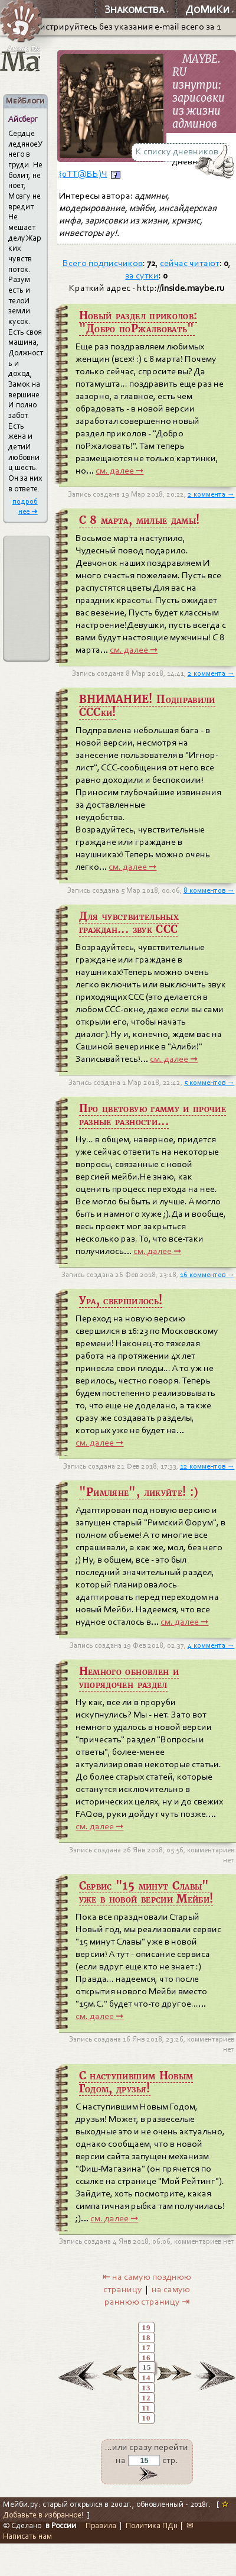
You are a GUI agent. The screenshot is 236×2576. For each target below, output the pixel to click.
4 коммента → (211, 1645)
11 (146, 2408)
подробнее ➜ (25, 506)
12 (146, 2398)
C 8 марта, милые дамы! (139, 520)
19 (146, 2328)
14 (146, 2378)
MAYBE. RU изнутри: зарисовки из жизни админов (198, 92)
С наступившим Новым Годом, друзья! (136, 2082)
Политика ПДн (152, 2525)
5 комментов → (209, 1082)
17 (146, 2348)
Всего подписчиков (103, 263)
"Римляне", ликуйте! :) (139, 1492)
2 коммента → (211, 494)
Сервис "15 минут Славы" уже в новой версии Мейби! (146, 1893)
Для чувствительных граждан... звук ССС (129, 923)
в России (60, 2525)
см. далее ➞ (119, 470)
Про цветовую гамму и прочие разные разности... (153, 1115)
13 (146, 2388)
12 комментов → (207, 1466)
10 (146, 2418)
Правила (101, 2525)
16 (146, 2358)
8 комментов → (209, 890)
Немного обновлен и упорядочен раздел (129, 1678)
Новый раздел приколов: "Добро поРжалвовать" (138, 322)
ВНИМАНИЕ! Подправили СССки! (147, 706)
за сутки (142, 275)
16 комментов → (207, 1275)
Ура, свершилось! (121, 1300)
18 (146, 2338)
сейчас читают (189, 263)
